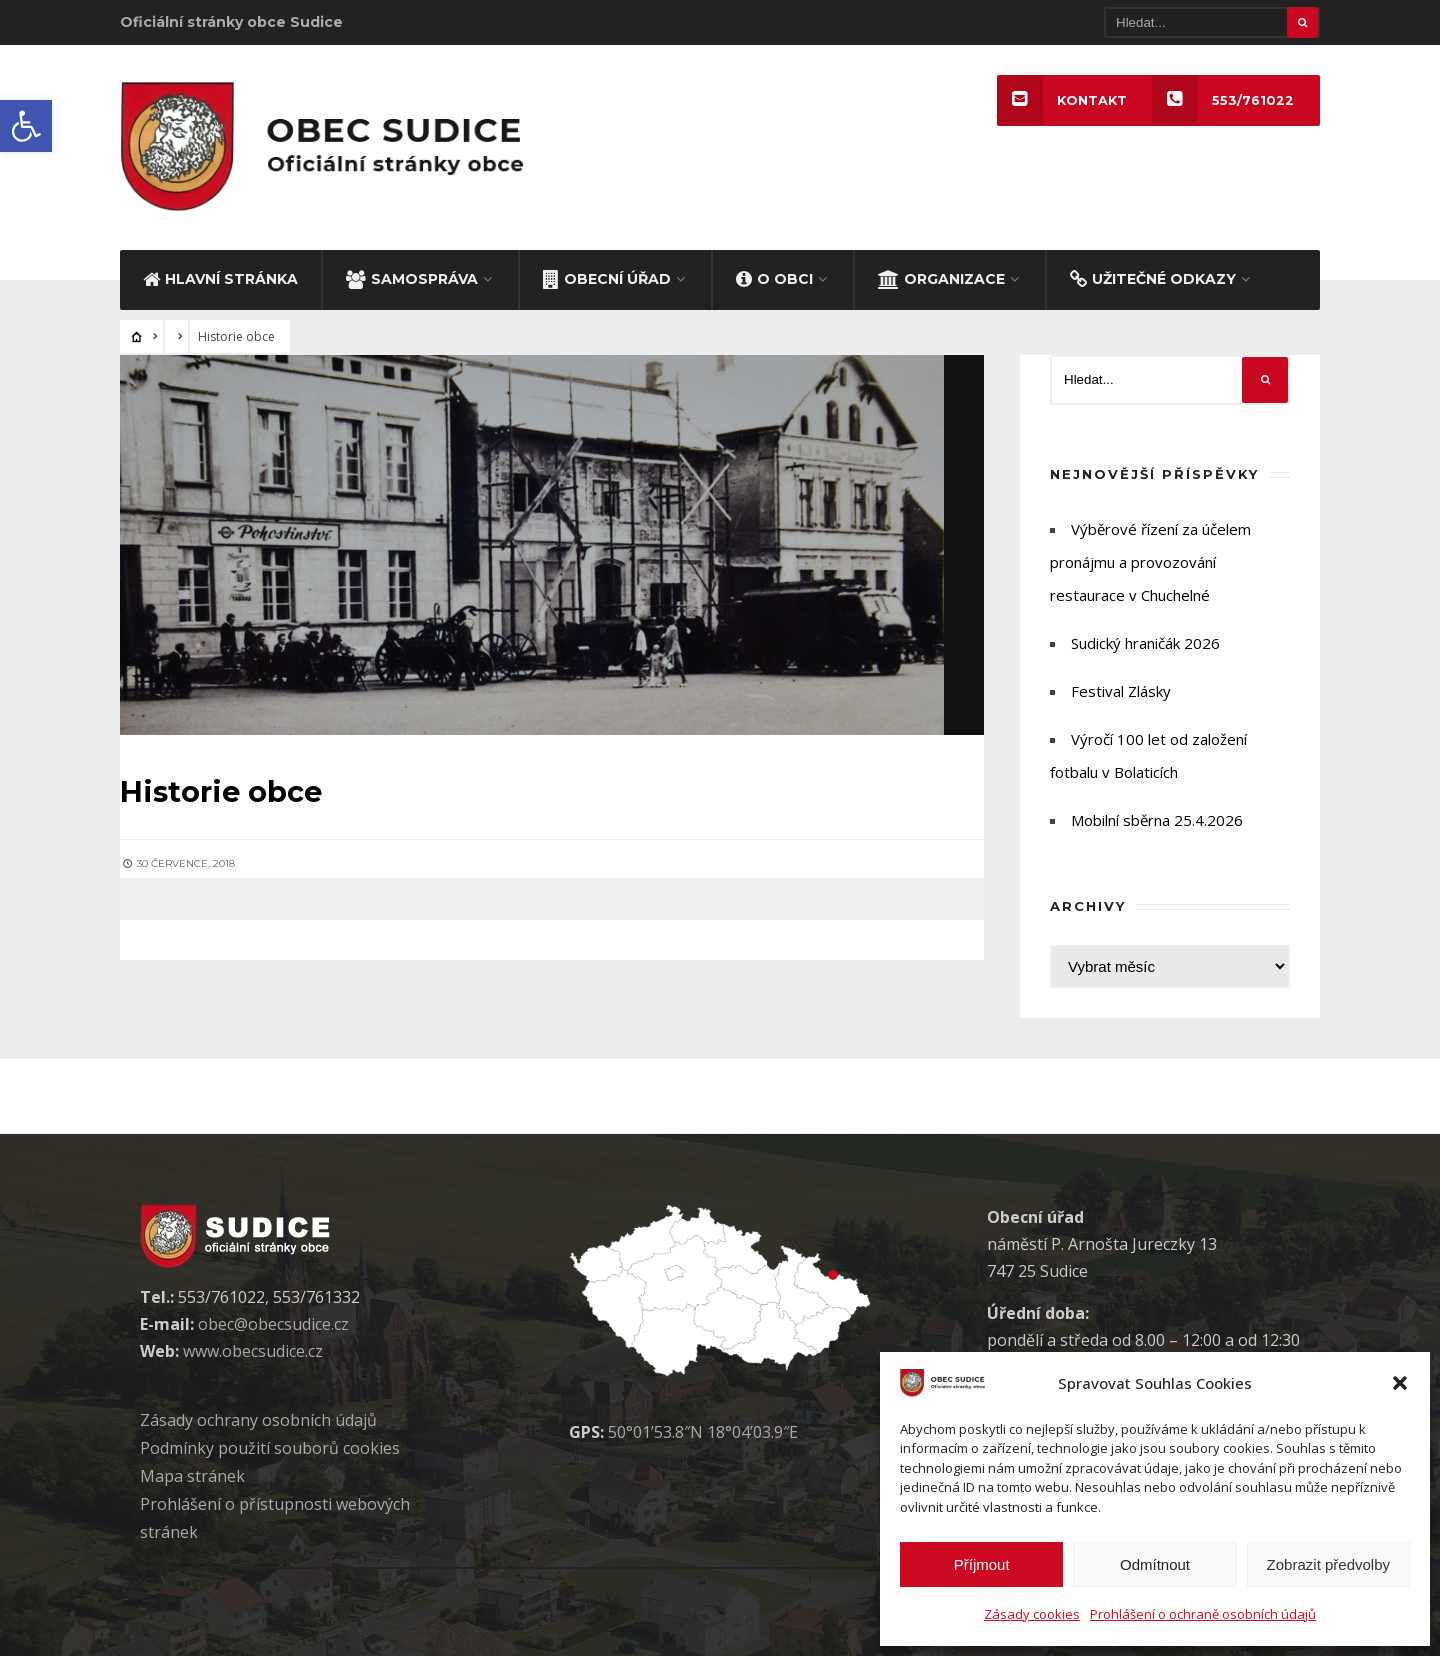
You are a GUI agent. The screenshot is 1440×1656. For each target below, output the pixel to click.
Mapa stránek (192, 1473)
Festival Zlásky (1121, 688)
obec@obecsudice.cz (273, 1321)
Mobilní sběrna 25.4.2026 (1157, 817)
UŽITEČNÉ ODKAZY (1153, 275)
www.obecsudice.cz (253, 1348)
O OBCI (774, 275)
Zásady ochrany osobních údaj (258, 1417)
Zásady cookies (1032, 1614)
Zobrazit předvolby (1328, 1564)
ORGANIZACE (941, 275)
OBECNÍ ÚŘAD (607, 275)
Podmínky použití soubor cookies (270, 1445)
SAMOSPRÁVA (412, 275)
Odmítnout (1155, 1564)
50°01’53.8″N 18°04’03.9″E (703, 1429)
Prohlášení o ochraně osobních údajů (1203, 1614)
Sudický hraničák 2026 (1145, 640)
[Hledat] (1212, 22)
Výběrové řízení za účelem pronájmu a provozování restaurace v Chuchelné (1150, 559)
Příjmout (982, 1564)
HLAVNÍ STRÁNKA (220, 275)
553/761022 (1223, 100)
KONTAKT (1061, 100)
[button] (26, 126)
